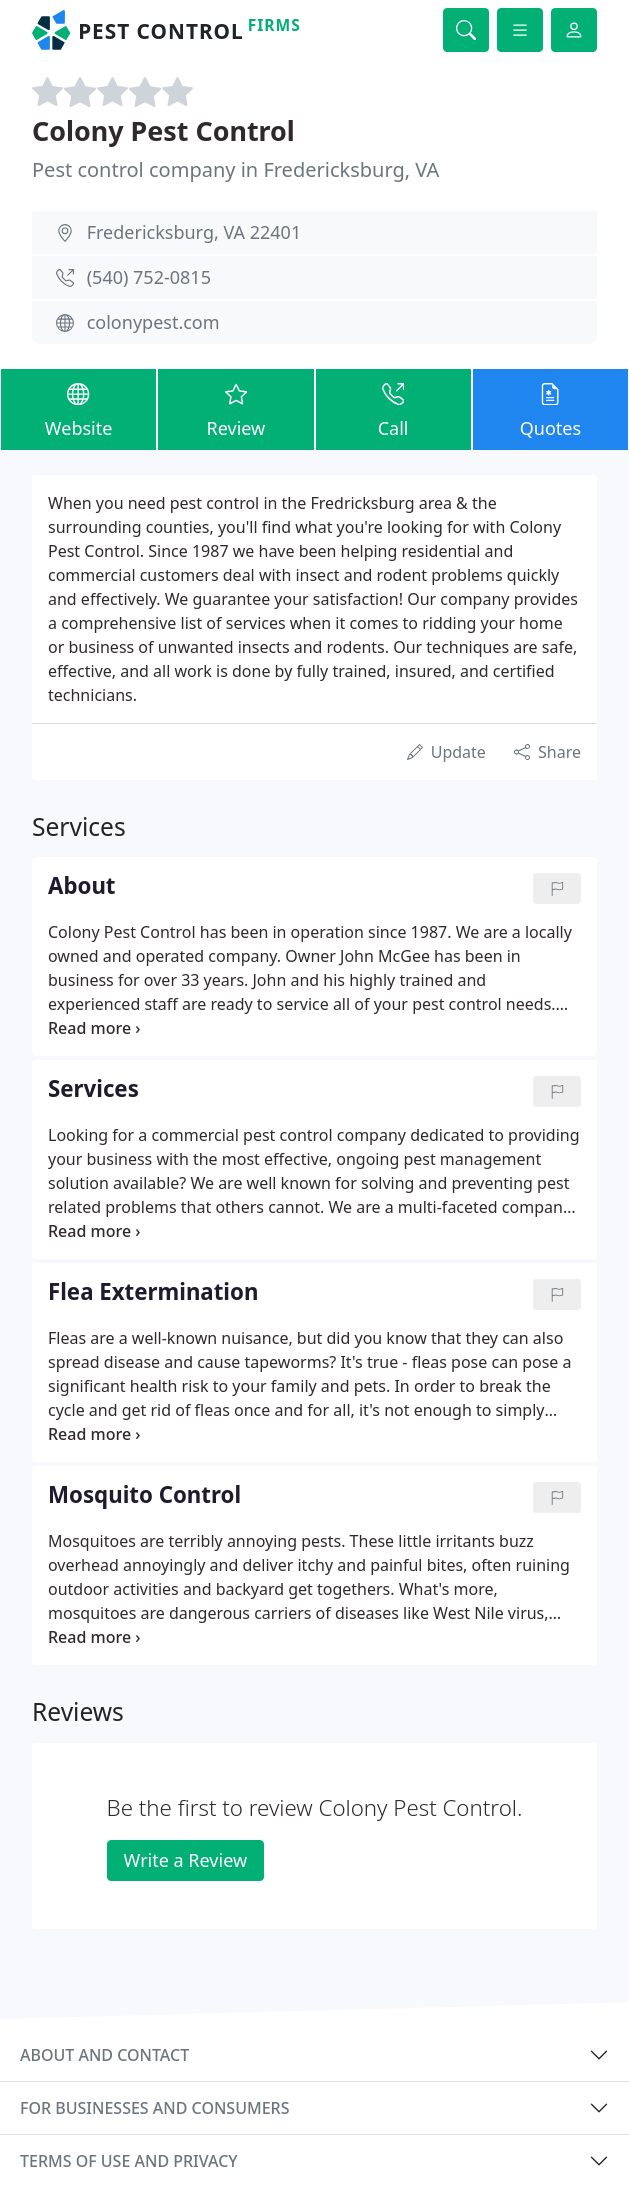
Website (78, 408)
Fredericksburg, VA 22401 (194, 232)
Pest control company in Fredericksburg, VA (235, 169)
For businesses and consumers (154, 2108)
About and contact (104, 2055)
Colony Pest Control (163, 130)
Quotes (550, 408)
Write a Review (185, 1860)
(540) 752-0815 (149, 277)
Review (235, 408)
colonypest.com (153, 322)
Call (393, 408)
